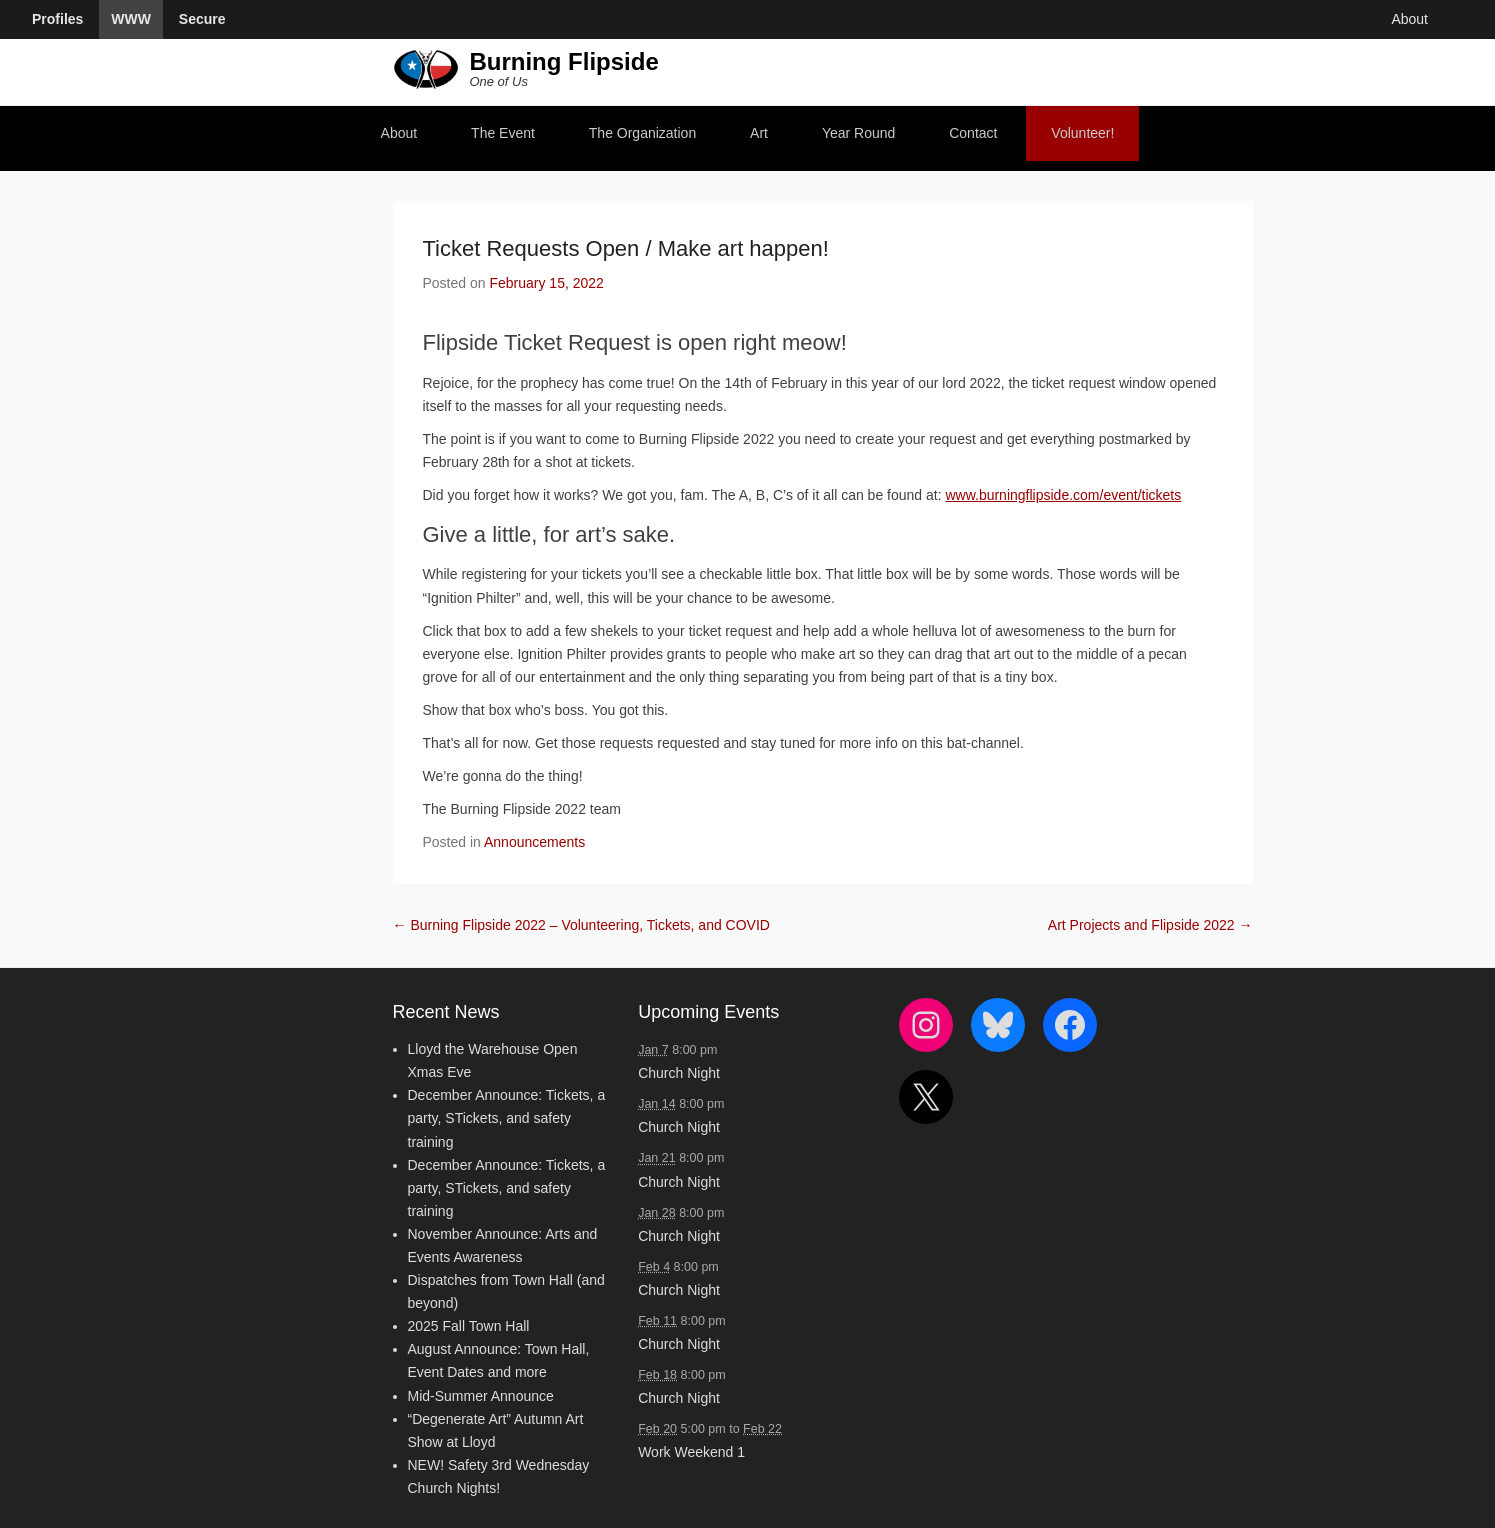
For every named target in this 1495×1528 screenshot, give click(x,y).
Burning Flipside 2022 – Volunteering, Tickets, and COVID (581, 925)
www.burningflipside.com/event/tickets (1063, 495)
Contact (973, 133)
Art (759, 133)
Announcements (534, 842)
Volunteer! (1082, 133)
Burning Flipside (563, 61)
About (399, 133)
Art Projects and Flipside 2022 (1150, 925)
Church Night (679, 1073)
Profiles (57, 19)
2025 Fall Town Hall (469, 1326)
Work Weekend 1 (691, 1452)
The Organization (642, 133)
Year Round (858, 133)
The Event (503, 133)
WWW (131, 19)
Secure (202, 19)
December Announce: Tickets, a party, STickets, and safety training (507, 1118)
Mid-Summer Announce (481, 1396)
